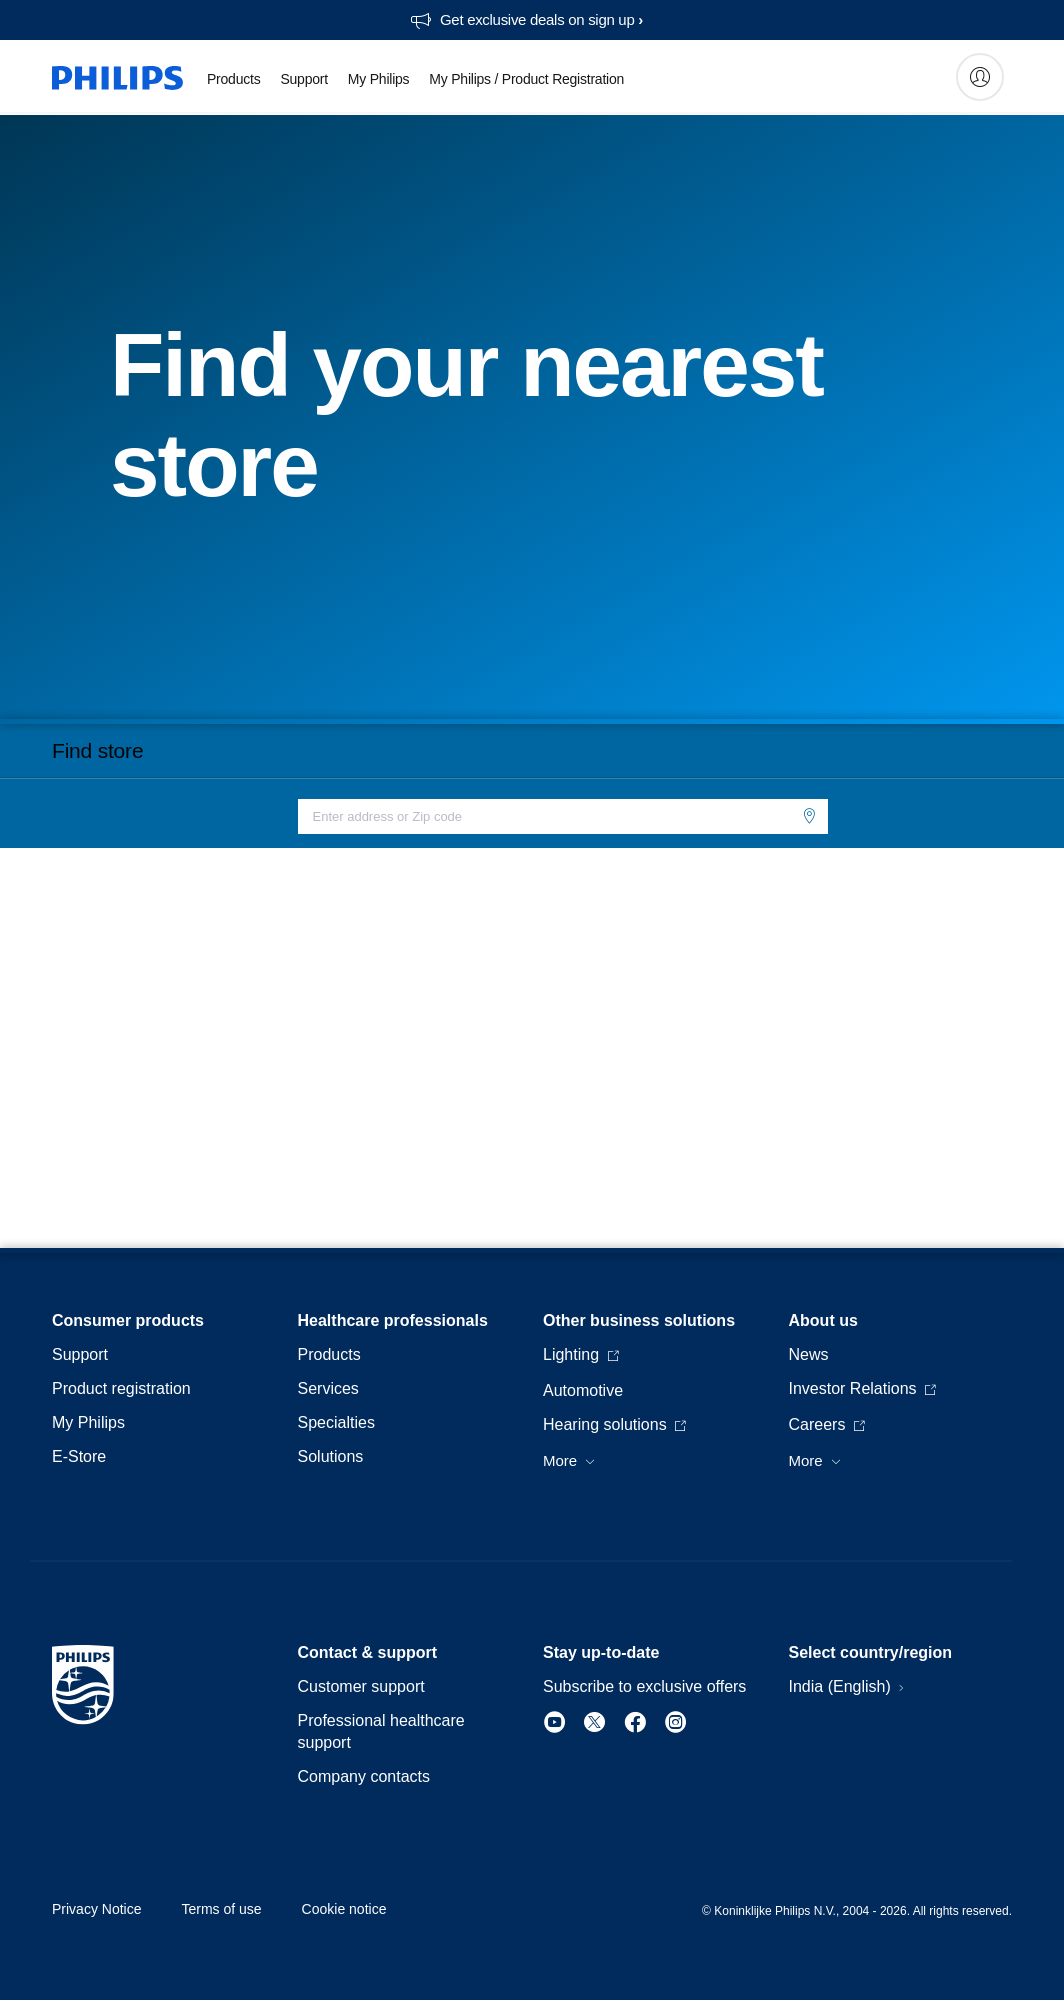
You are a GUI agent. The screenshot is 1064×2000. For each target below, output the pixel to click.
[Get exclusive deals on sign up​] (526, 20)
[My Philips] (980, 77)
